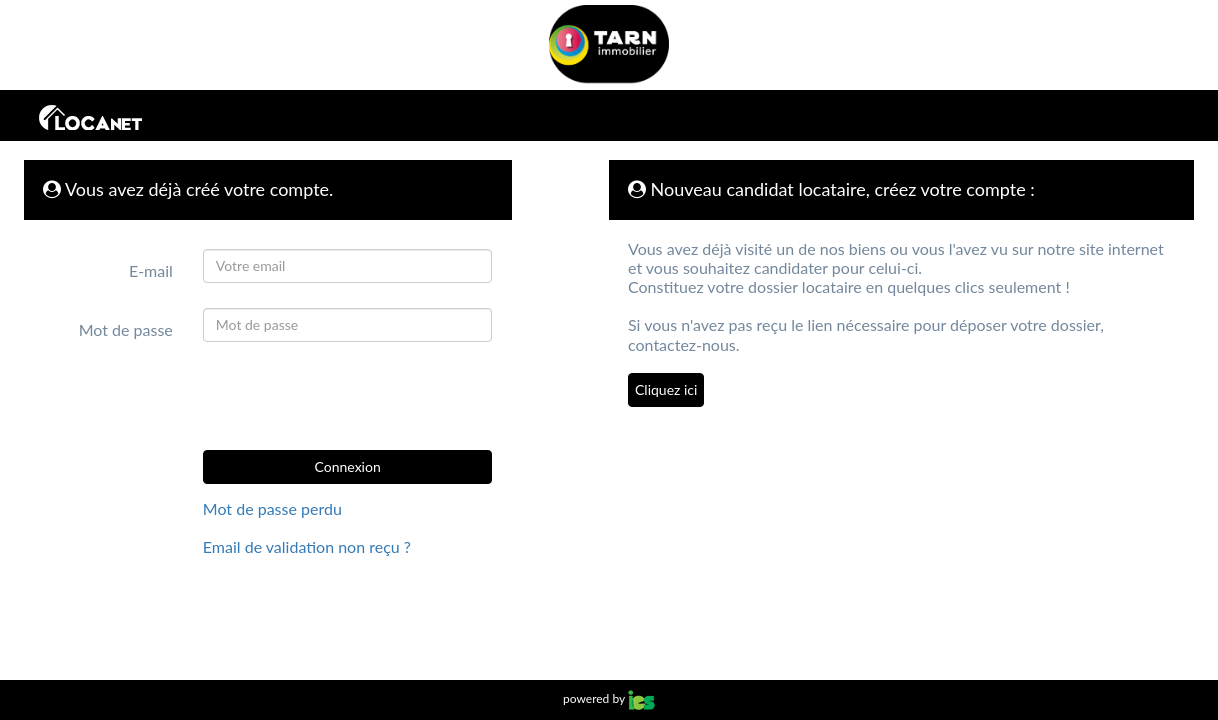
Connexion (348, 466)
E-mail (151, 270)
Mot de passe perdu (272, 508)
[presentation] (345, 396)
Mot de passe (126, 329)
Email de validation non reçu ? (307, 546)
